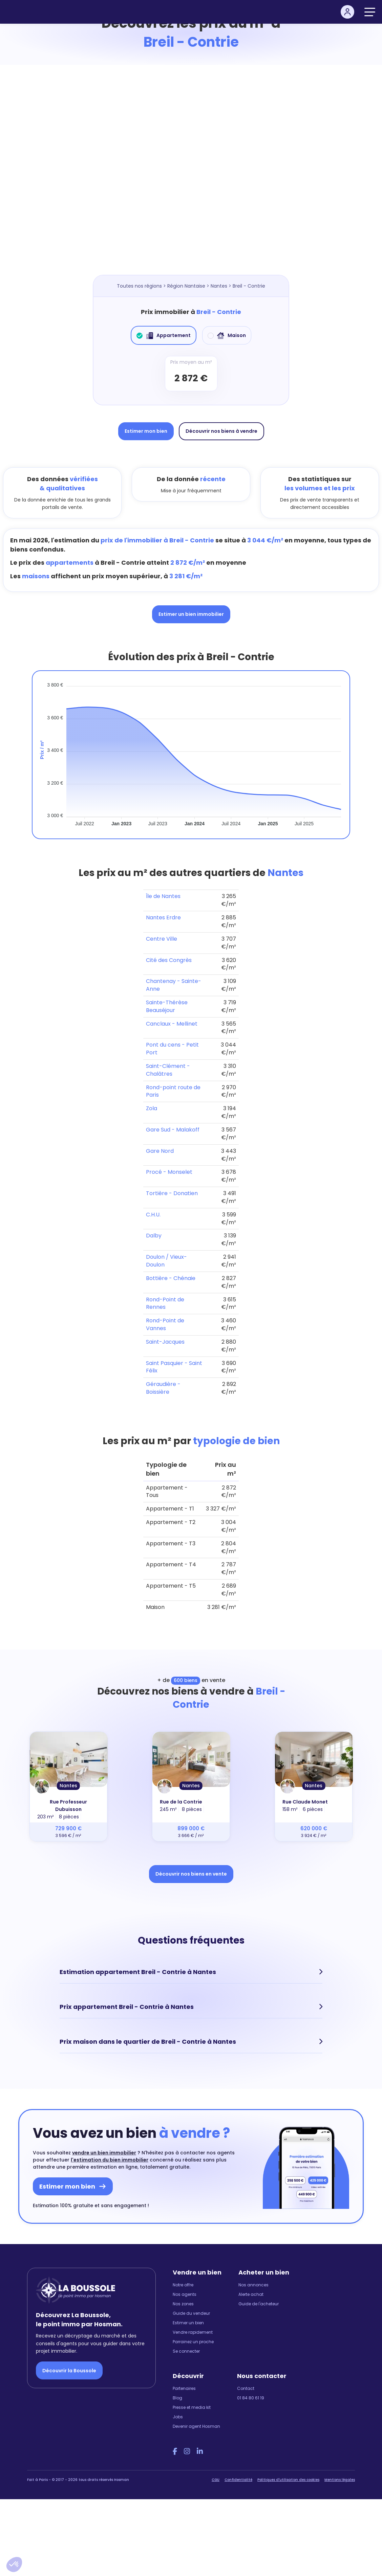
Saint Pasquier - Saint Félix (174, 1367)
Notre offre (183, 2285)
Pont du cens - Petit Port (172, 1048)
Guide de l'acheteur (258, 2304)
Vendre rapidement (193, 2332)
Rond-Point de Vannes (165, 1324)
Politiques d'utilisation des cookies (288, 2479)
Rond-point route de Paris (173, 1091)
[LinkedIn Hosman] (200, 2451)
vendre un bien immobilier (104, 2152)
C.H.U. (153, 1214)
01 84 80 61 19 (250, 2398)
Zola (151, 1108)
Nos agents (184, 2294)
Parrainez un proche (193, 2342)
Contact (245, 2388)
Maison (227, 335)
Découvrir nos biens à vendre (221, 431)
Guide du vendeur (191, 2313)
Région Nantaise (186, 286)
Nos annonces (253, 2285)
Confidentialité (238, 2479)
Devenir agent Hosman (196, 2426)
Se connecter (186, 2351)
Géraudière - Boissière (163, 1388)
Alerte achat (250, 2294)
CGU (215, 2479)
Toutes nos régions (139, 286)
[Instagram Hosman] (187, 2451)
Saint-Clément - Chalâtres (168, 1070)
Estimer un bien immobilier (191, 614)
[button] (14, 2564)
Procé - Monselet (169, 1172)
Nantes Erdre (163, 917)
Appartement (163, 335)
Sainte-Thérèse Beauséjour (167, 1006)
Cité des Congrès (169, 960)
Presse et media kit (192, 2407)
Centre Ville (161, 939)
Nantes (219, 286)
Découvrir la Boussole (69, 2370)
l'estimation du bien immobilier (109, 2159)
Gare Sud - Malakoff (172, 1130)
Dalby (154, 1235)
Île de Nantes (163, 896)
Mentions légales (339, 2479)
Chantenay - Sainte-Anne (173, 985)
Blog (177, 2398)
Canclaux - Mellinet (171, 1024)
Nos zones (183, 2304)
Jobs (178, 2417)
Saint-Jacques (165, 1342)
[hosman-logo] (33, 11)
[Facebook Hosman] (175, 2451)
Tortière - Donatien (172, 1193)
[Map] (191, 176)
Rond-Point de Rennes (165, 1303)
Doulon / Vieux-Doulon (166, 1261)
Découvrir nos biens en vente (191, 1874)
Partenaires (184, 2388)
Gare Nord (160, 1151)
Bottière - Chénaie (170, 1278)
